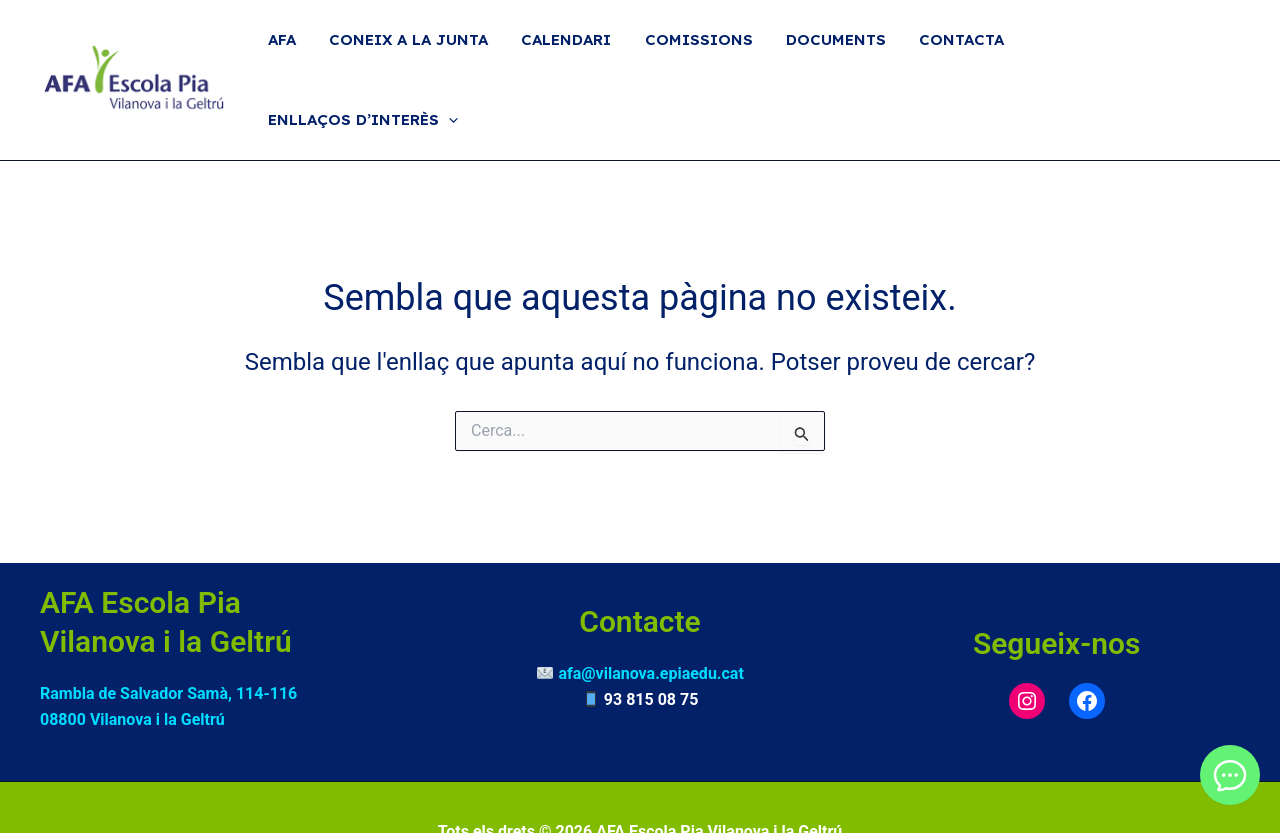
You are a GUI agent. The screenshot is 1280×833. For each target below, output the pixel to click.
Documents (840, 54)
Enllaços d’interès (1130, 55)
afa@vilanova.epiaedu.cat (650, 624)
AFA (299, 54)
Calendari (577, 54)
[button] (1215, 55)
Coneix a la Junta (422, 54)
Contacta (962, 54)
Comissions (706, 54)
